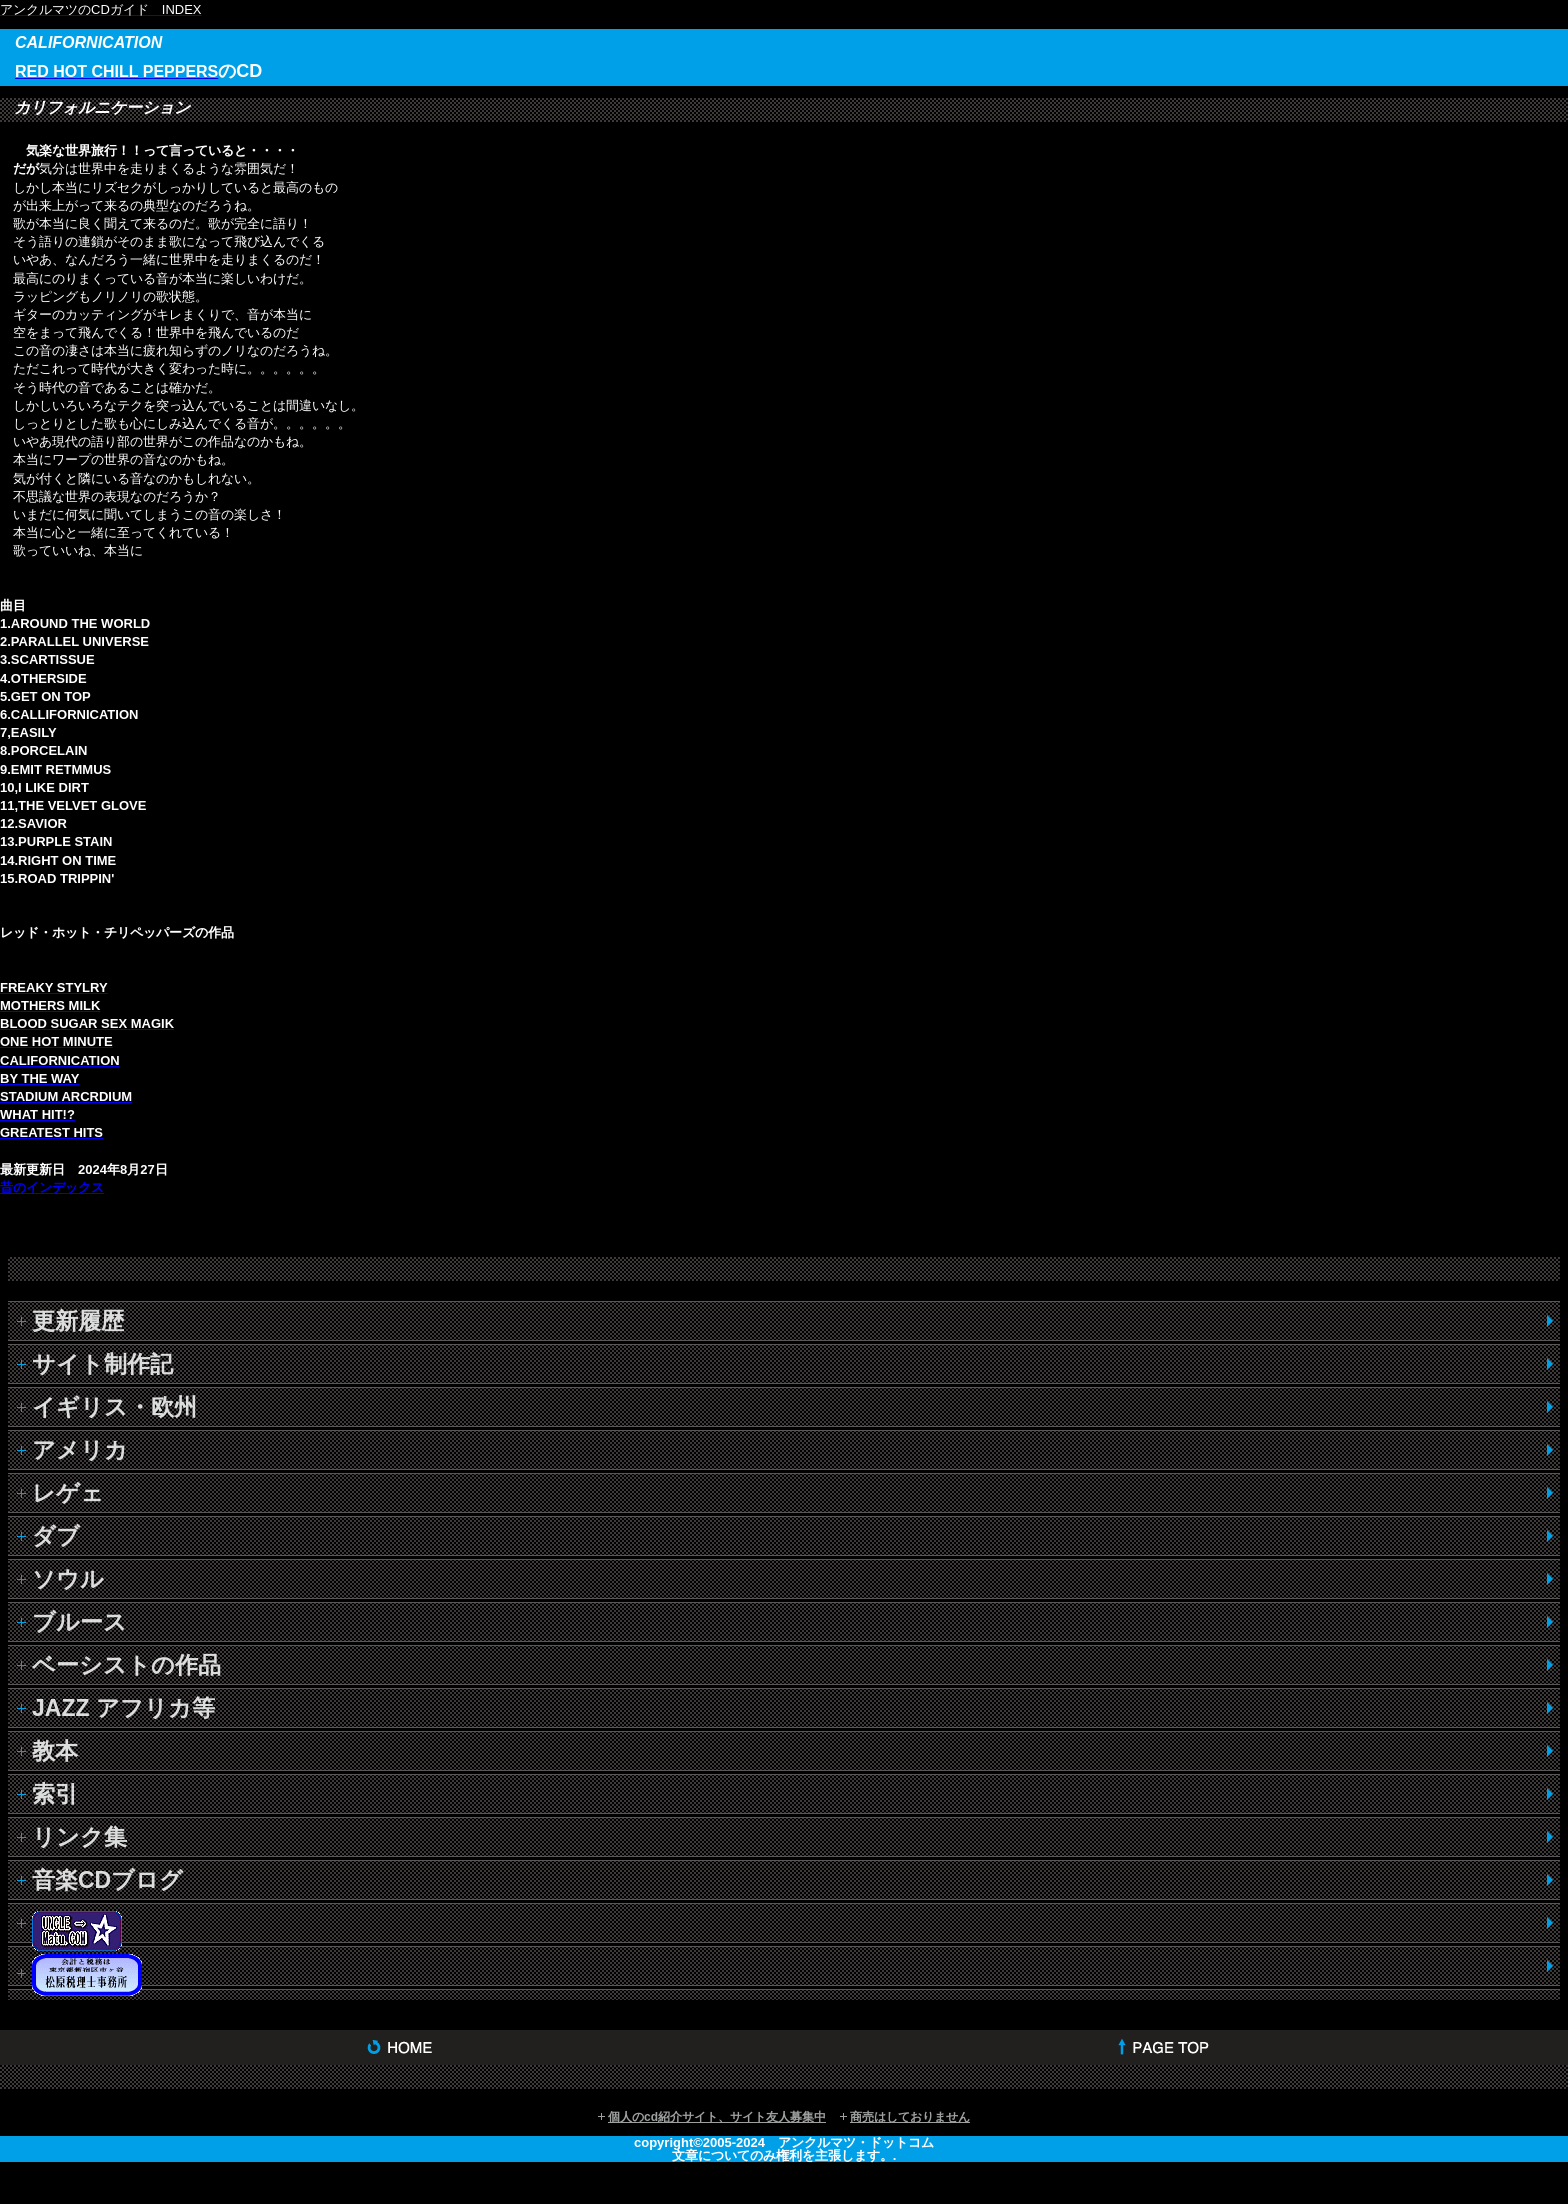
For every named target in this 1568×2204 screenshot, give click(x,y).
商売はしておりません (910, 2117)
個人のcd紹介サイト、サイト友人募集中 (717, 2117)
